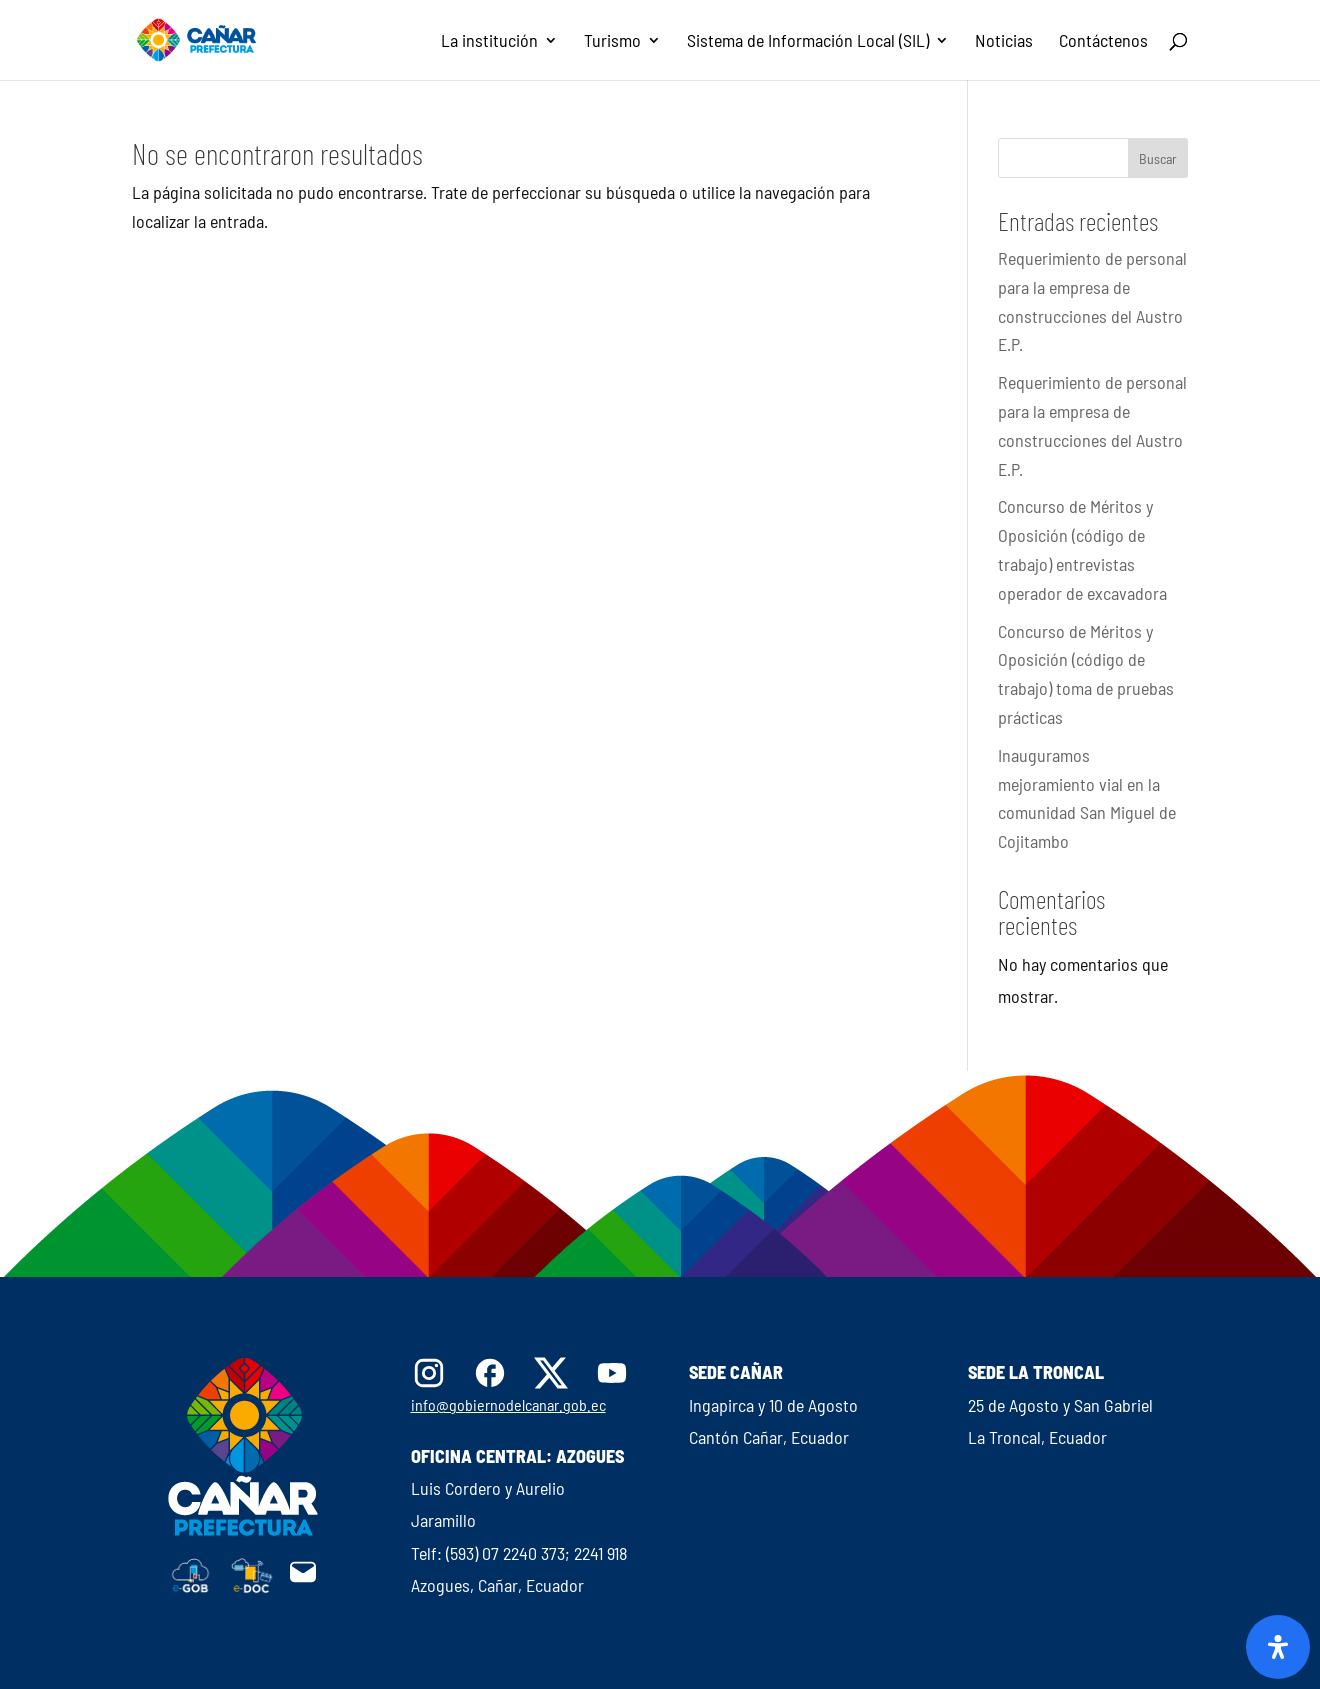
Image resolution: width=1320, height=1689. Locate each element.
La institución (489, 42)
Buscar (1158, 158)
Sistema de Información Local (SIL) (808, 42)
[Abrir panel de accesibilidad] (1278, 1647)
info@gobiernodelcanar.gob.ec (508, 1404)
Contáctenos (1103, 42)
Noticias (1004, 42)
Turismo (612, 42)
